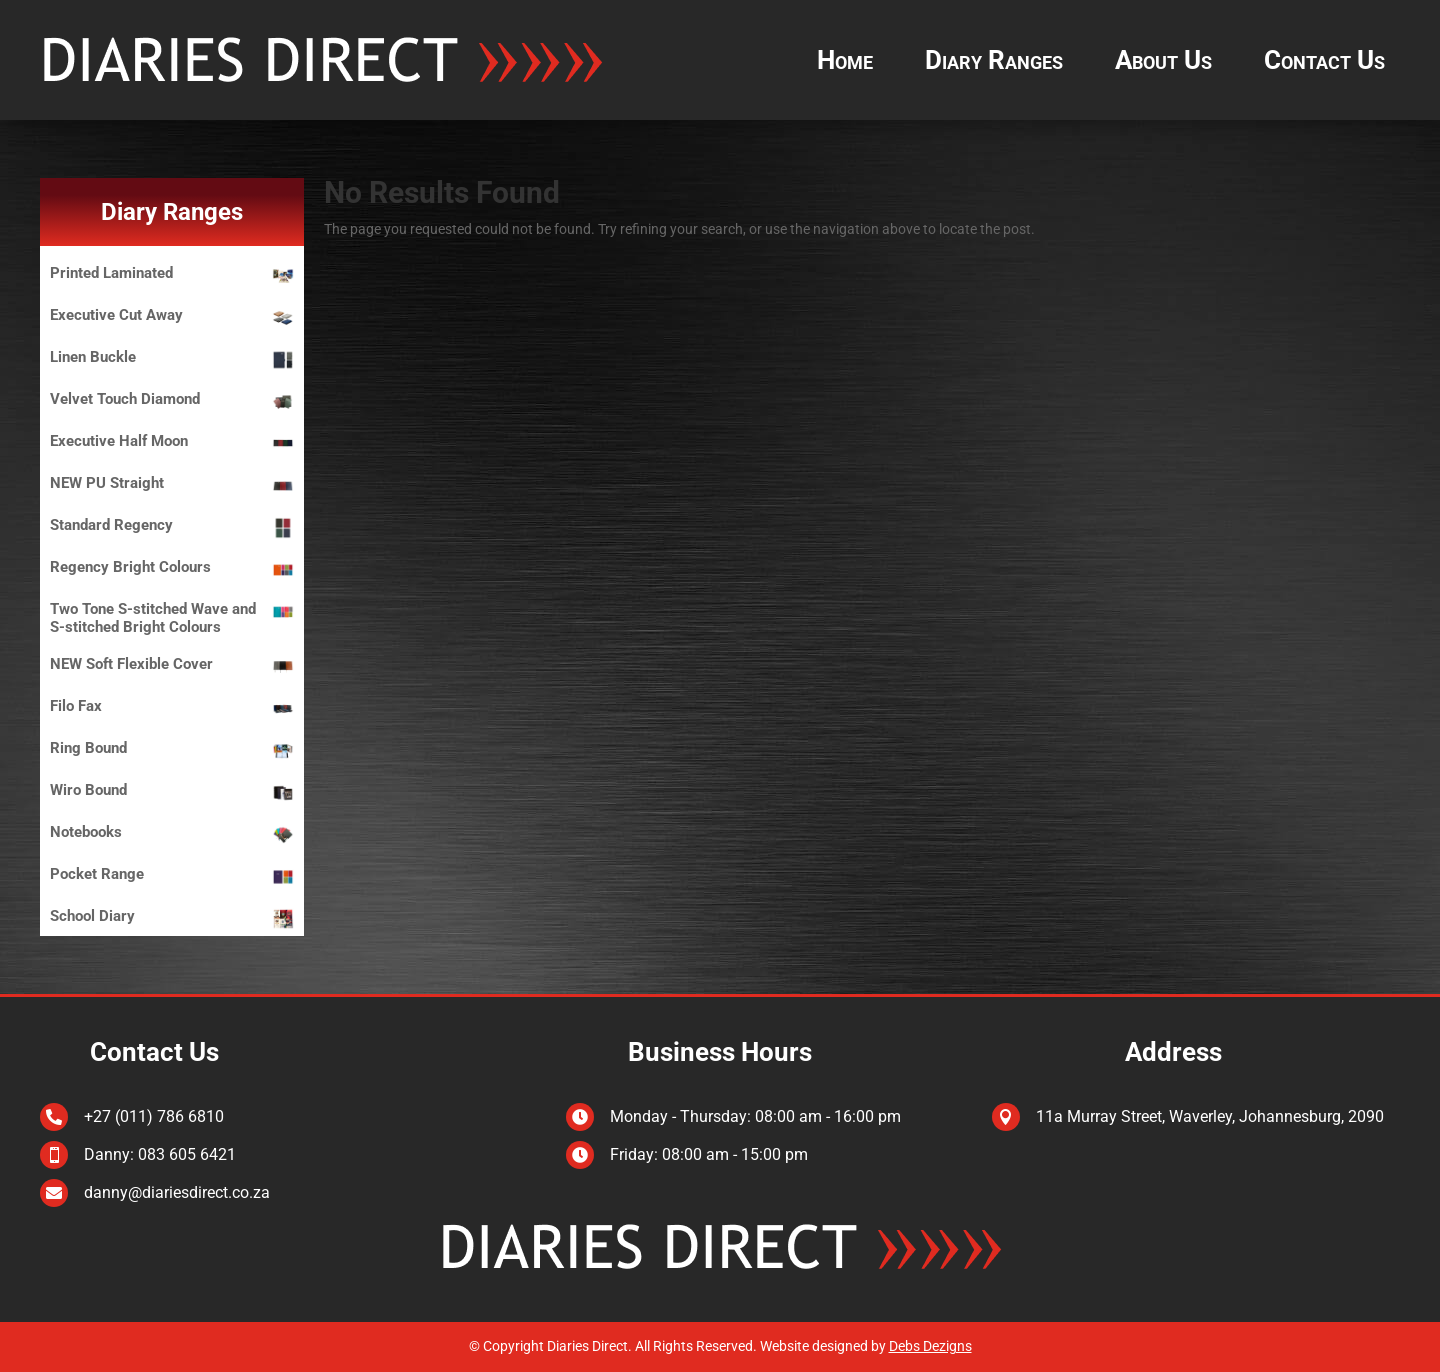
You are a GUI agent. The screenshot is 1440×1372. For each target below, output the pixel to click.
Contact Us (1324, 60)
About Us (1163, 60)
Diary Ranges (994, 60)
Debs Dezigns (930, 1346)
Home (845, 60)
